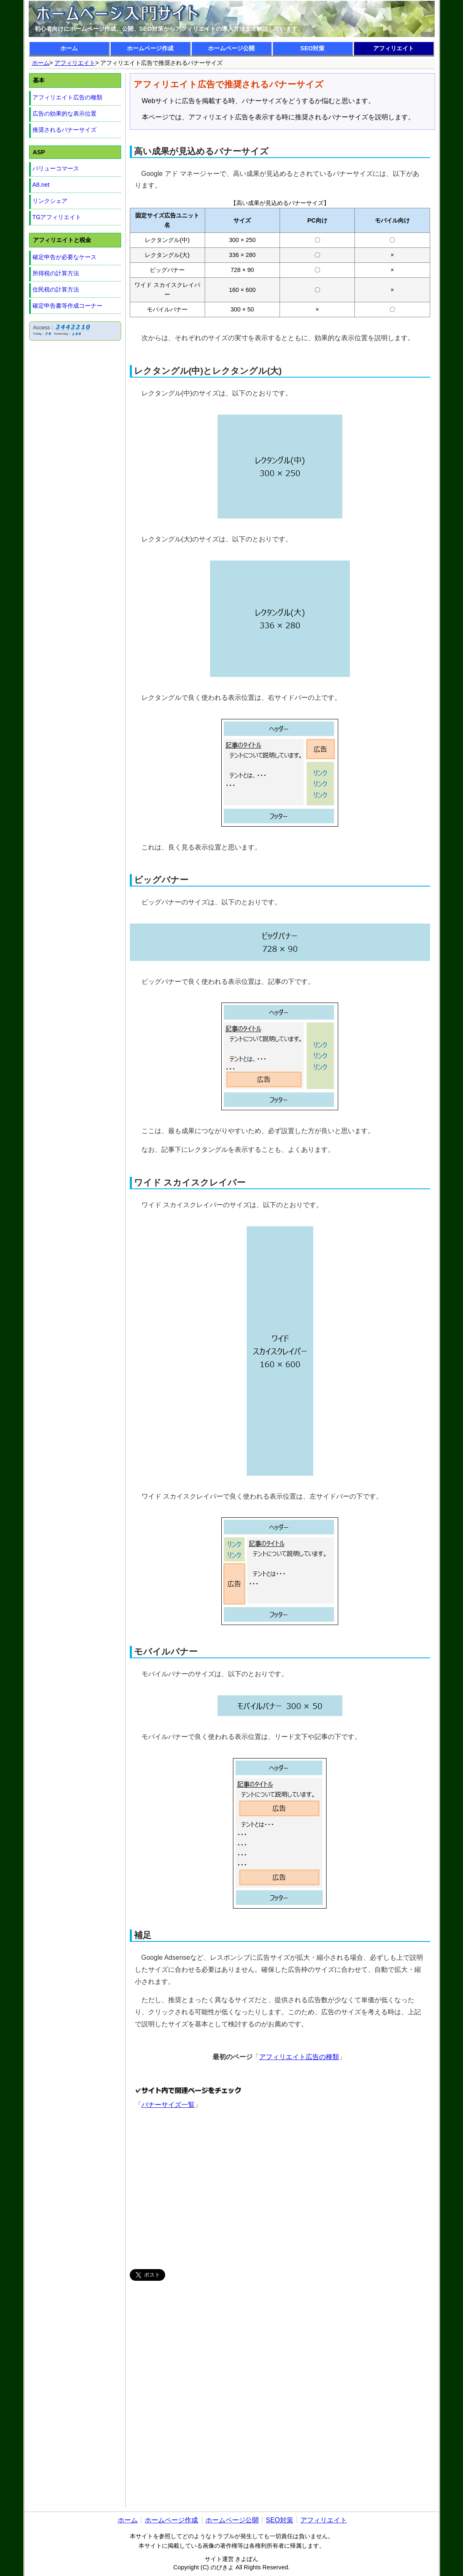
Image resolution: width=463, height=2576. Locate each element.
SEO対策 (312, 48)
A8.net (41, 184)
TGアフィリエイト (57, 217)
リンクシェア (49, 201)
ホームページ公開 (231, 48)
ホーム (69, 48)
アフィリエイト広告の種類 (299, 2056)
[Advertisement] (282, 2190)
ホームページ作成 (150, 48)
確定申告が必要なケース (64, 257)
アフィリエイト (393, 48)
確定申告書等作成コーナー (67, 305)
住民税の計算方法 (55, 289)
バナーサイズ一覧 (168, 2104)
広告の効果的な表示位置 (64, 113)
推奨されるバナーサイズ (64, 129)
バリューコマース (55, 168)
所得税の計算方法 (55, 273)
